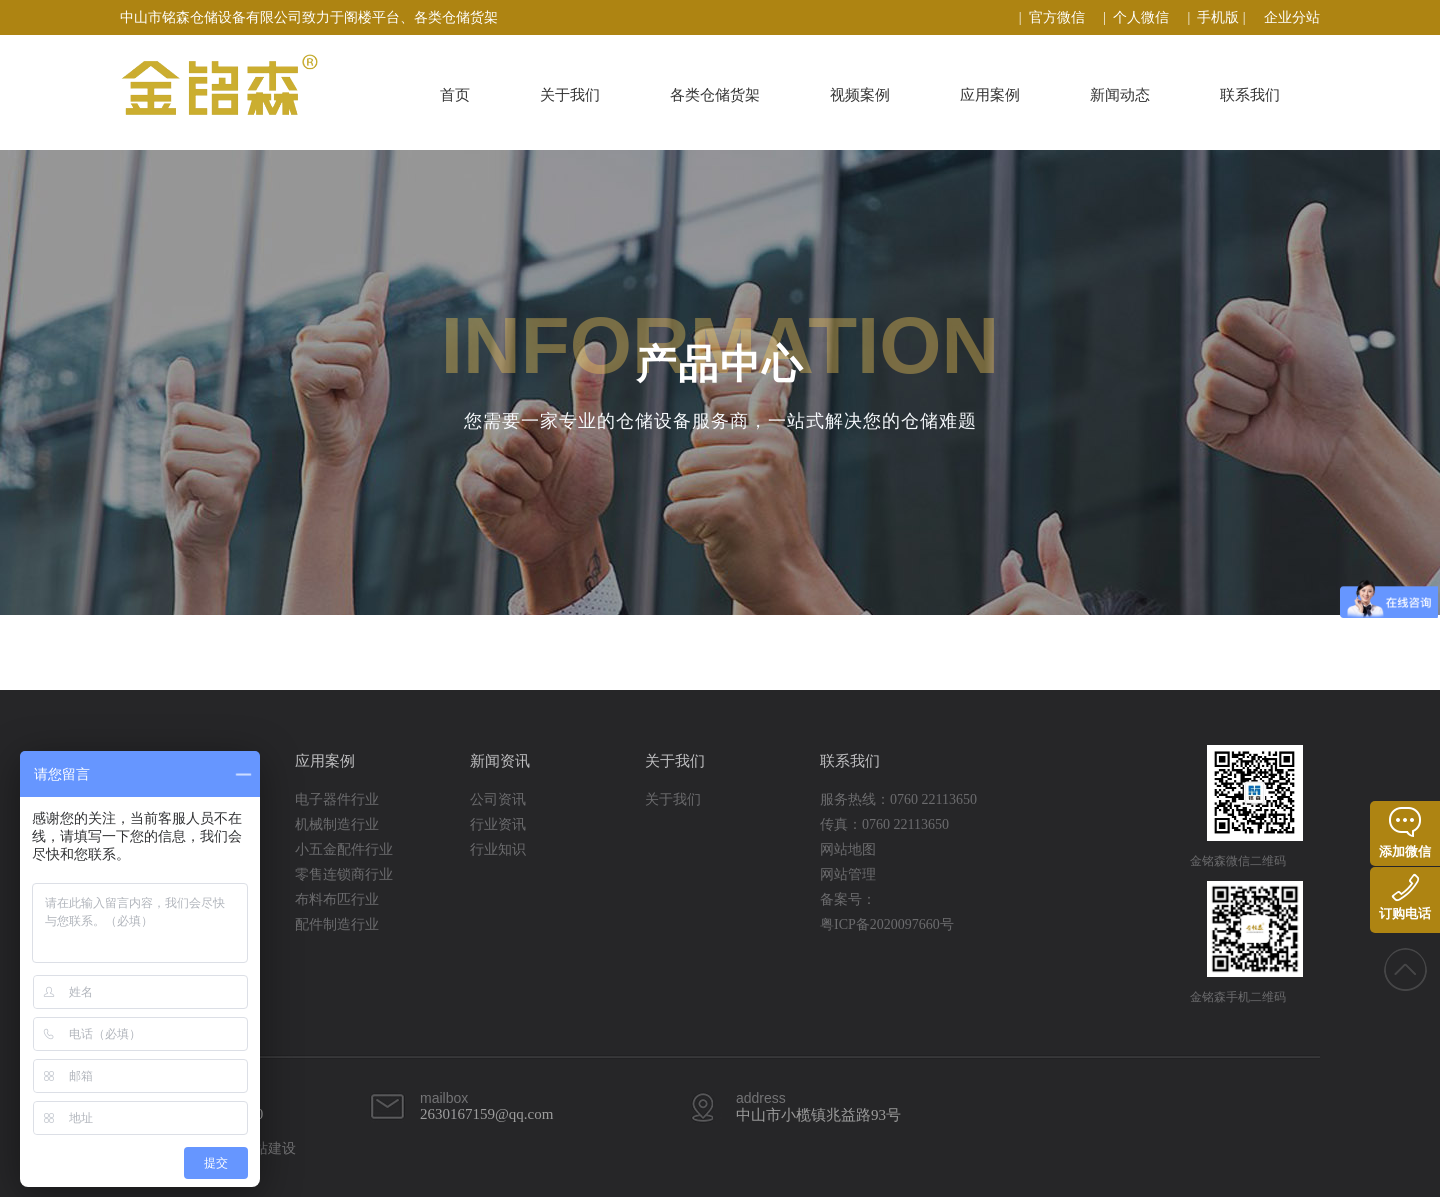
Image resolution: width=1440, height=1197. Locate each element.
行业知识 (498, 849)
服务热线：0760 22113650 (898, 799)
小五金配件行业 (344, 849)
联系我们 (1250, 95)
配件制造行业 (337, 924)
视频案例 (860, 95)
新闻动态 (1120, 95)
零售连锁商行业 (344, 874)
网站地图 (848, 849)
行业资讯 (498, 824)
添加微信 (1405, 833)
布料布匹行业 (337, 899)
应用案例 (990, 95)
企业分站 (1292, 17)
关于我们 (570, 95)
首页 (455, 95)
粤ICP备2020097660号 (887, 924)
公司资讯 (498, 799)
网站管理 (848, 874)
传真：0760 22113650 (884, 824)
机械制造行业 (337, 824)
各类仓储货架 (715, 95)
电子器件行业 (337, 799)
